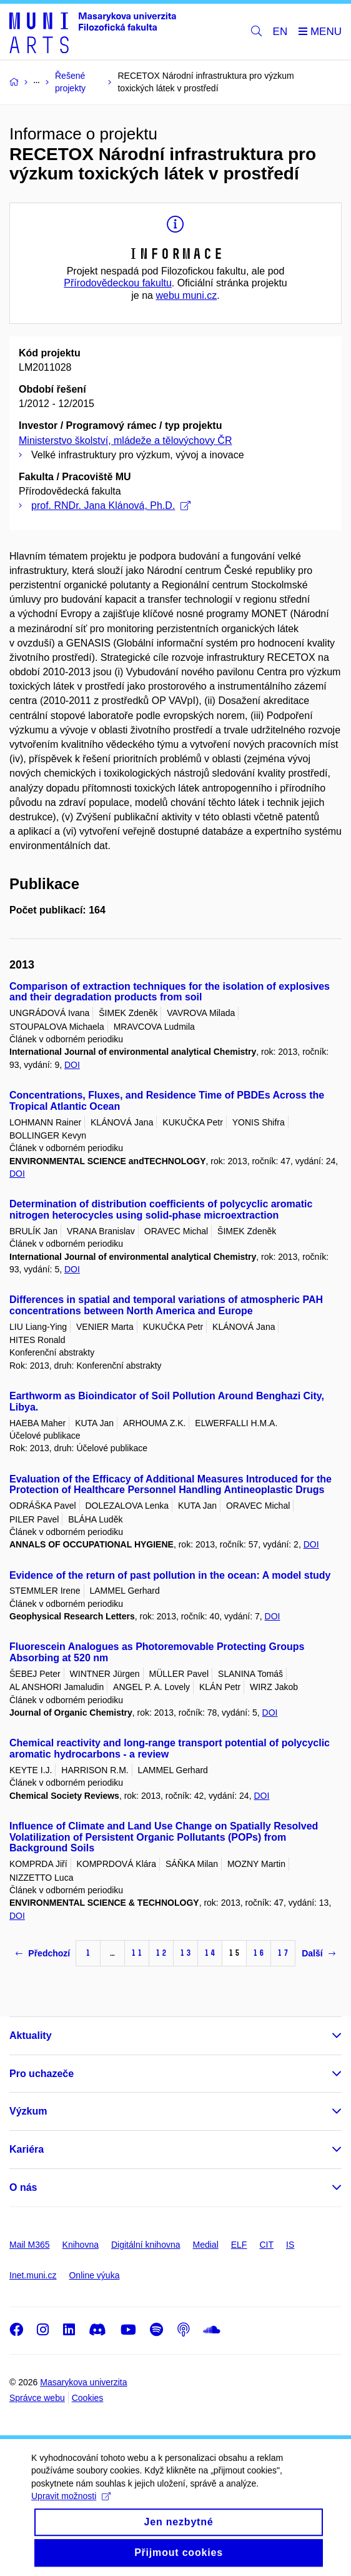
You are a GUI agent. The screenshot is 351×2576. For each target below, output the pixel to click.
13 (185, 1953)
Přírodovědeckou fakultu (118, 283)
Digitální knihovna (145, 2245)
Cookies (88, 2398)
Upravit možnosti (71, 2506)
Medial (206, 2245)
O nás (23, 2187)
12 (161, 1953)
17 (283, 1953)
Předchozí (43, 1953)
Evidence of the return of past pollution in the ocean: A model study (169, 1575)
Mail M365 (29, 2245)
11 (137, 1953)
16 (258, 1953)
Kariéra (26, 2149)
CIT (266, 2245)
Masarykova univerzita (83, 2382)
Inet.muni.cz (32, 2275)
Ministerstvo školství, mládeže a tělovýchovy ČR (125, 440)
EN (280, 32)
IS (290, 2245)
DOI (72, 1065)
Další (318, 1953)
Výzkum (28, 2111)
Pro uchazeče (41, 2073)
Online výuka (94, 2275)
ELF (239, 2245)
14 (210, 1953)
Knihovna (80, 2245)
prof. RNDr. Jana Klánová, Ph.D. (110, 505)
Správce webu (37, 2398)
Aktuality (30, 2035)
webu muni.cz (186, 295)
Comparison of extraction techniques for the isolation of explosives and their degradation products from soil (169, 992)
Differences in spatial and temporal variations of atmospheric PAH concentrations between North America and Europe (166, 1305)
